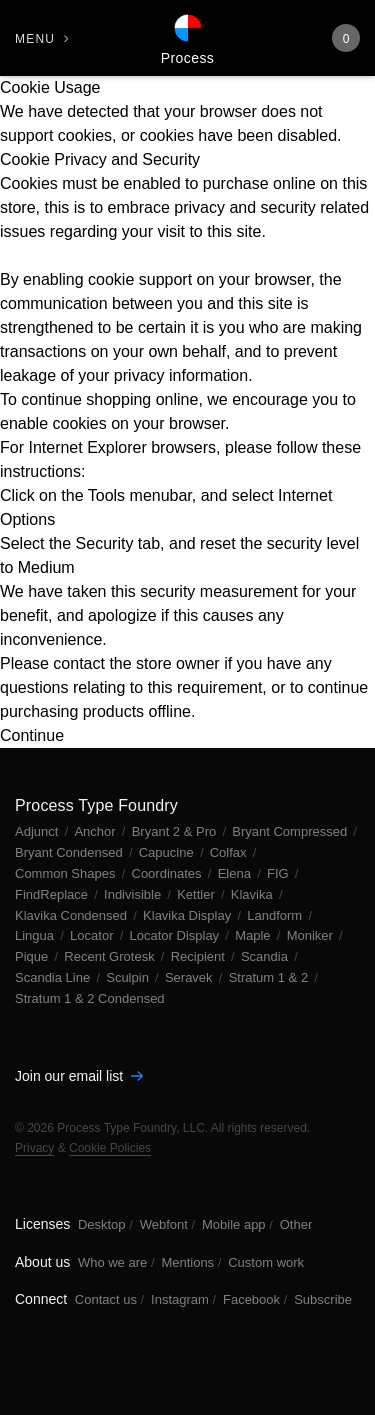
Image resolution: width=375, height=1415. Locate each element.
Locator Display (176, 935)
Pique (33, 956)
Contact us (106, 1299)
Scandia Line (54, 977)
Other (296, 1224)
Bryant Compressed (291, 831)
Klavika (254, 894)
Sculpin (129, 977)
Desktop (102, 1224)
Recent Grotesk (111, 956)
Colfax (230, 852)
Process (187, 58)
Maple (254, 935)
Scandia (266, 956)
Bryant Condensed (70, 852)
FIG (279, 873)
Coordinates (169, 873)
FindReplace (53, 894)
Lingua (36, 935)
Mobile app (234, 1224)
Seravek (190, 977)
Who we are (112, 1262)
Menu (35, 39)
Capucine (168, 852)
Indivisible (134, 894)
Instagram (180, 1299)
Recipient (200, 956)
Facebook (251, 1299)
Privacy (34, 1148)
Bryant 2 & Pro (176, 831)
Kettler (197, 894)
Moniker (312, 935)
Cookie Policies (110, 1148)
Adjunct (38, 831)
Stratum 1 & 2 (270, 977)
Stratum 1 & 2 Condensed (90, 998)
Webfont (164, 1224)
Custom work (266, 1262)
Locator (93, 935)
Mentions (187, 1262)
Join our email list (79, 1076)
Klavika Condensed (73, 915)
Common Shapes (67, 873)
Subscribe (323, 1299)
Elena (236, 873)
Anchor (96, 831)
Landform (276, 915)
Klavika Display (189, 915)
